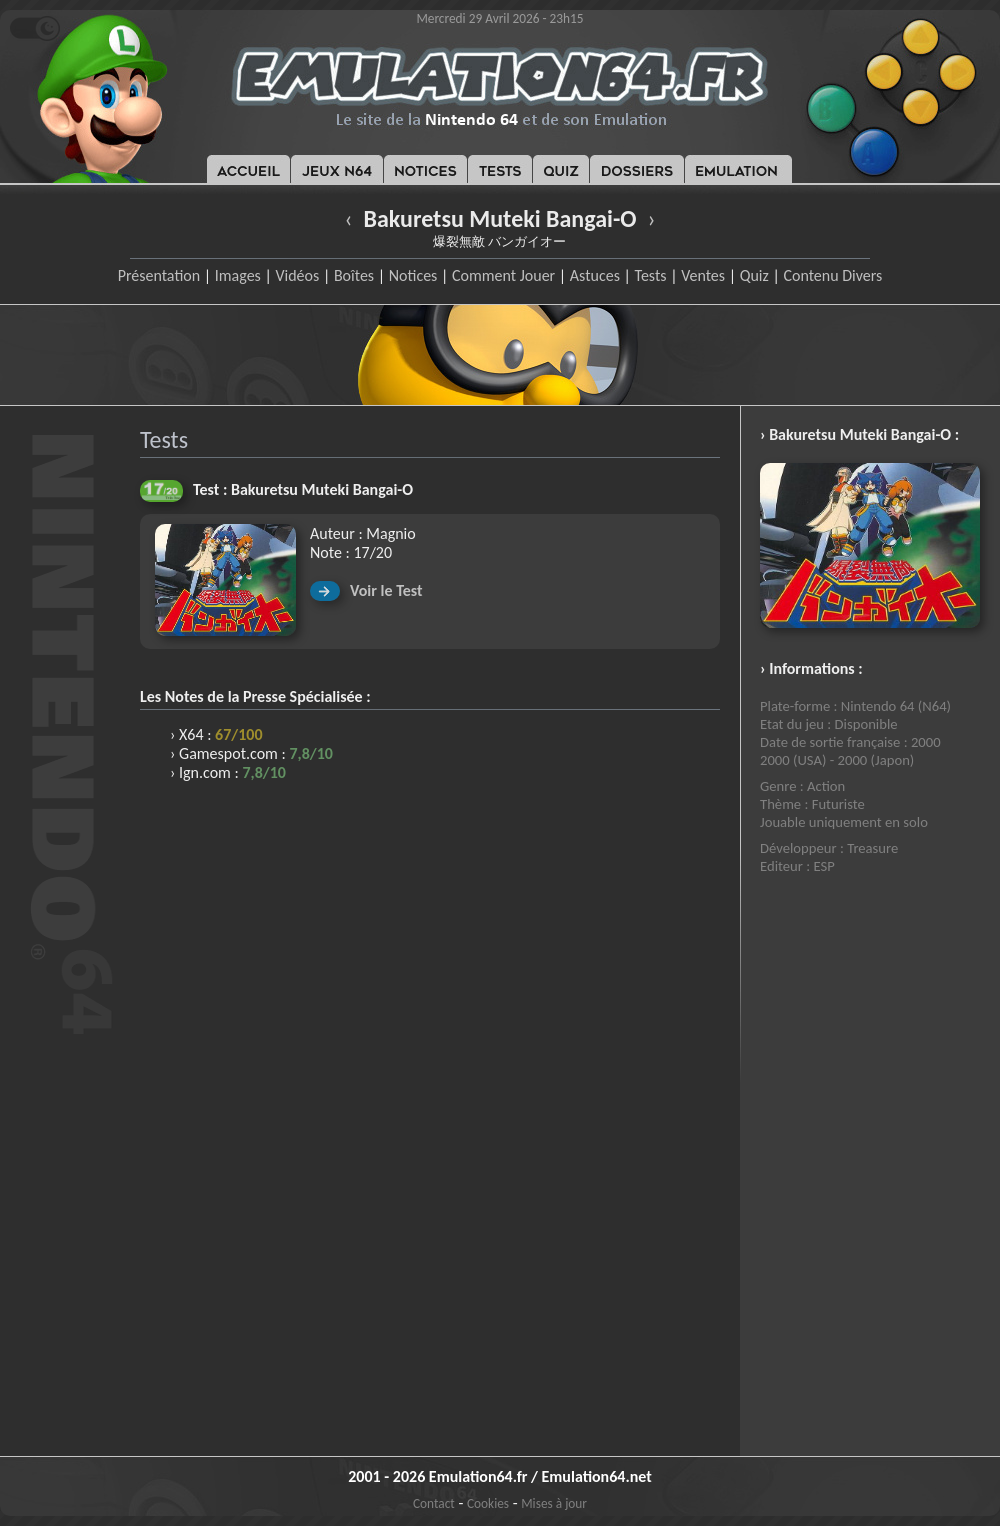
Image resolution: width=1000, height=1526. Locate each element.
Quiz (754, 275)
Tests (651, 275)
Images (238, 275)
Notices (413, 275)
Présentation (159, 275)
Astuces (595, 275)
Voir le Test (386, 590)
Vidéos (297, 275)
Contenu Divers (832, 275)
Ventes (703, 275)
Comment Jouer (503, 275)
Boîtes (354, 275)
